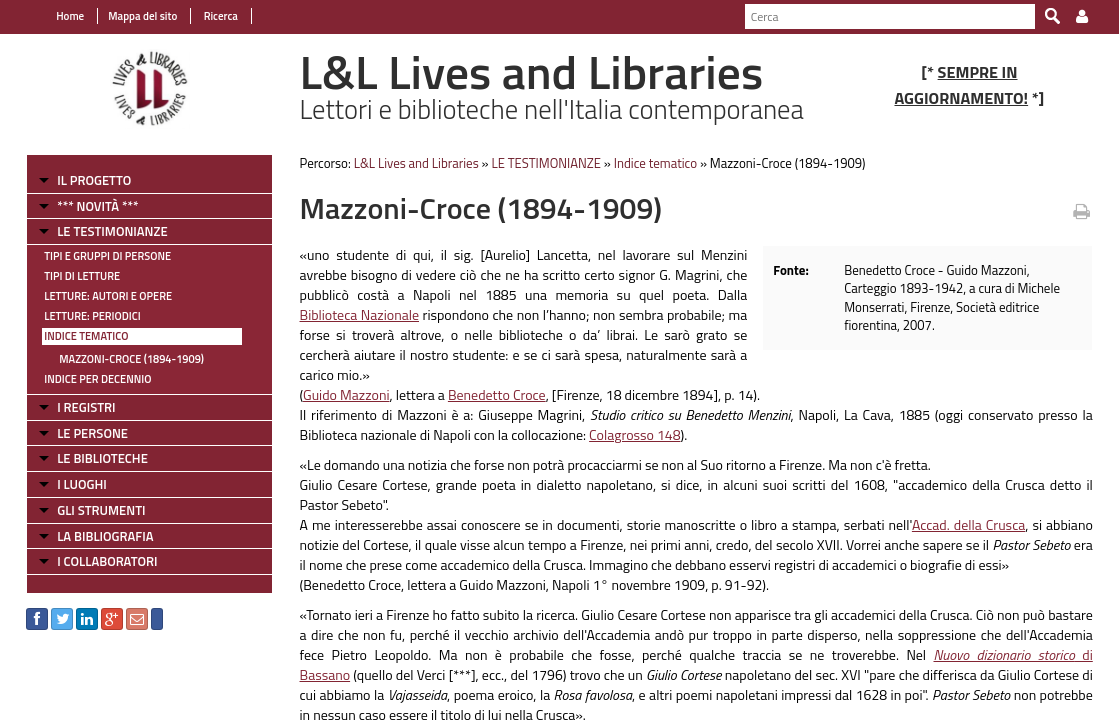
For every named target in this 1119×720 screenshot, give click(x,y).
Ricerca (208, 16)
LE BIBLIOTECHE (91, 458)
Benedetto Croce (491, 374)
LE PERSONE (81, 433)
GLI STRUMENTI (90, 510)
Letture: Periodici (81, 316)
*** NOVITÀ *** (86, 206)
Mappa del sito (131, 16)
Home (59, 16)
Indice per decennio (86, 379)
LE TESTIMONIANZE (101, 231)
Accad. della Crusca (977, 504)
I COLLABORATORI (96, 561)
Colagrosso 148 (629, 414)
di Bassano (939, 634)
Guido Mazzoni (341, 374)
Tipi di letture (71, 276)
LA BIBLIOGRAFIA (94, 536)
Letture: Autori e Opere (97, 296)
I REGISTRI (75, 407)
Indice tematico (75, 336)
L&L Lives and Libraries (410, 163)
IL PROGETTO (83, 180)
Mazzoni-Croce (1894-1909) (120, 359)
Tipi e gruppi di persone (96, 256)
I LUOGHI (71, 484)
